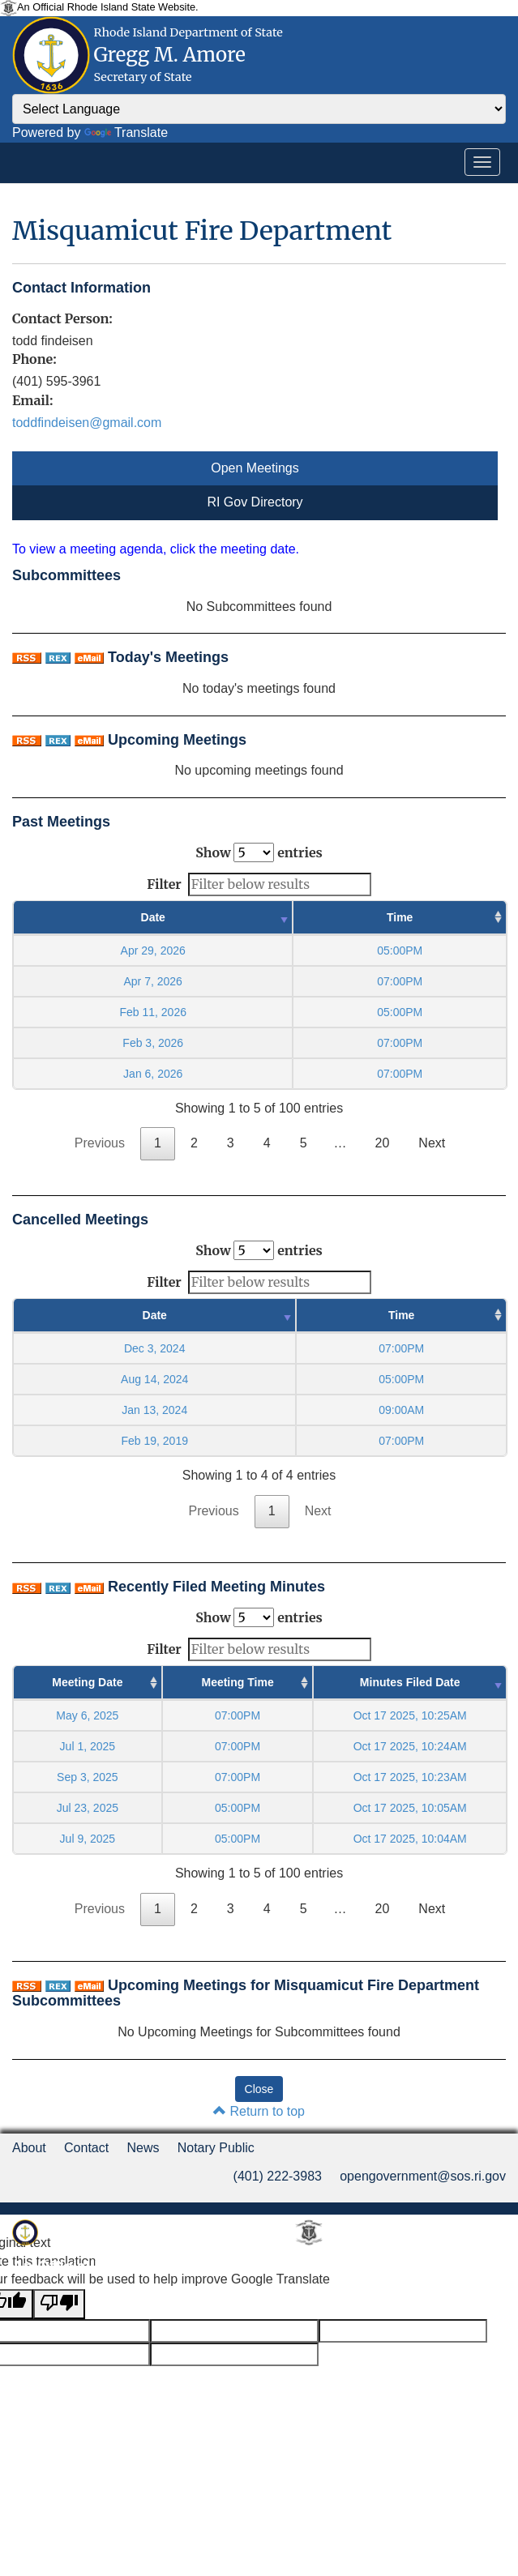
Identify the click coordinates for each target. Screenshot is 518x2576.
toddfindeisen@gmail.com (86, 422)
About (29, 2148)
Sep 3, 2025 (87, 1777)
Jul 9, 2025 (88, 1838)
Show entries (259, 852)
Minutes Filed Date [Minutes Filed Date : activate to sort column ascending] (410, 1682)
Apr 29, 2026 (153, 950)
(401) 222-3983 (277, 2176)
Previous (100, 1143)
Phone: (34, 359)
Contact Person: (62, 318)
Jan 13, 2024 (154, 1409)
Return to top (259, 2111)
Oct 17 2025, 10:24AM (410, 1746)
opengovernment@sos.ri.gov (423, 2176)
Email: (32, 400)
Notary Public (216, 2148)
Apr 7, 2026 (153, 981)
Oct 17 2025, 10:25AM (410, 1715)
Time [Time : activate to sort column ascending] (400, 917)
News (142, 2148)
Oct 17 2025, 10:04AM (410, 1838)
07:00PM (237, 1715)
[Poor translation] (59, 2304)
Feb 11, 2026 (152, 1012)
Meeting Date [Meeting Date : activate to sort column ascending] (87, 1682)
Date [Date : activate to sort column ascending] (153, 917)
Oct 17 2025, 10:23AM (410, 1777)
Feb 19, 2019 (154, 1440)
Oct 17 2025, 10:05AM (410, 1807)
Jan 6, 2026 (152, 1073)
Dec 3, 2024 (155, 1348)
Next (431, 1143)
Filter (258, 884)
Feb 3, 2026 (152, 1042)
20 (382, 1143)
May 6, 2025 (87, 1715)
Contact (86, 2148)
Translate (126, 132)
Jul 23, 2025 (87, 1807)
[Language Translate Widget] (259, 109)
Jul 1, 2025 (88, 1746)
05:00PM (237, 1807)
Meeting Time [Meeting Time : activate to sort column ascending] (237, 1682)
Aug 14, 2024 (154, 1379)
